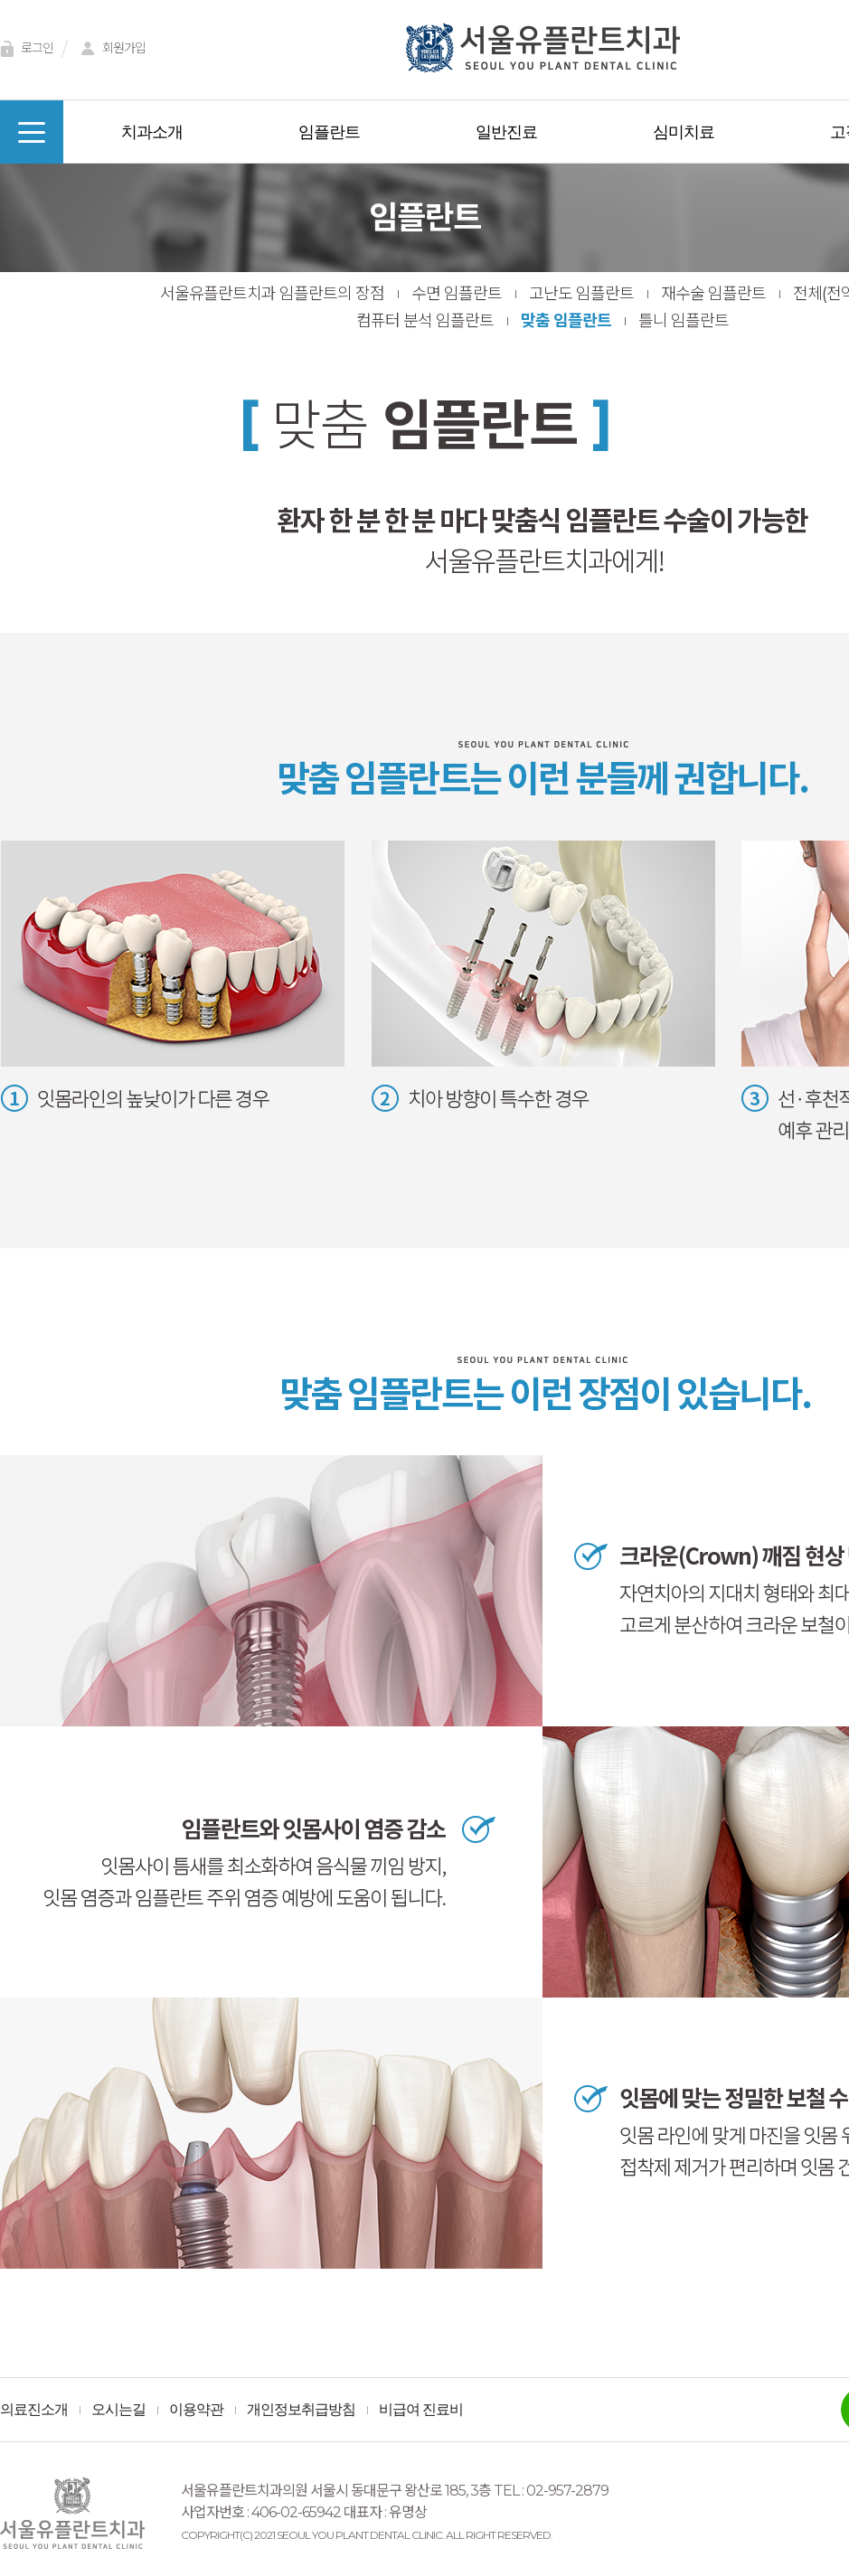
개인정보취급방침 (301, 2409)
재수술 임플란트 (713, 294)
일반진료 (506, 132)
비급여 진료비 (421, 2409)
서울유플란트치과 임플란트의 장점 (272, 294)
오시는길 (118, 2409)
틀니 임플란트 (683, 321)
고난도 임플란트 (581, 294)
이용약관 (196, 2409)
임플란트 (329, 132)
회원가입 (110, 49)
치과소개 (152, 132)
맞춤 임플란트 (566, 321)
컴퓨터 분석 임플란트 (425, 321)
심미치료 (683, 132)
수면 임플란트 (456, 294)
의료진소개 (34, 2409)
